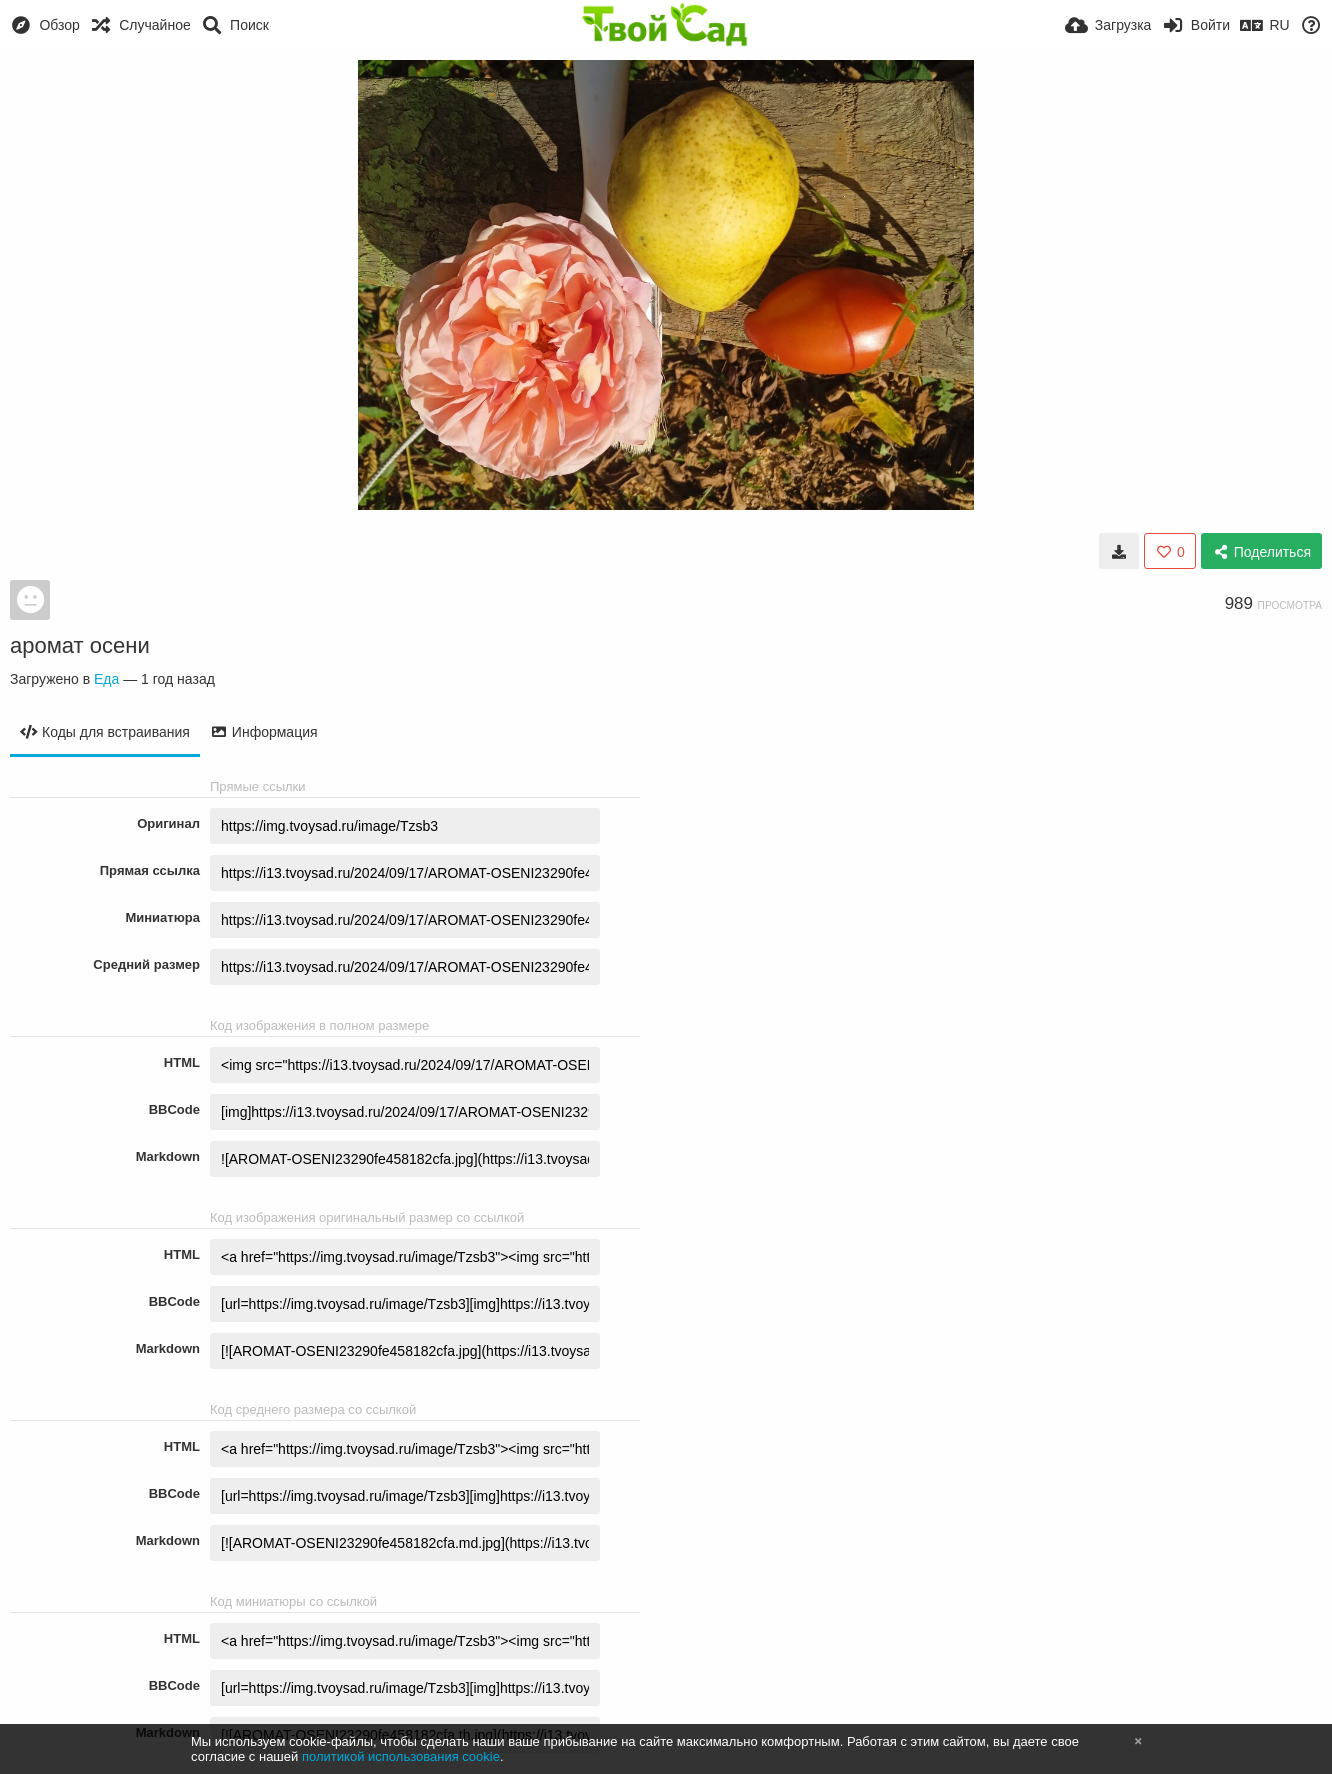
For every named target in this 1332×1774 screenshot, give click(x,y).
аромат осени (80, 645)
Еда (106, 679)
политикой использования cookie (401, 1756)
